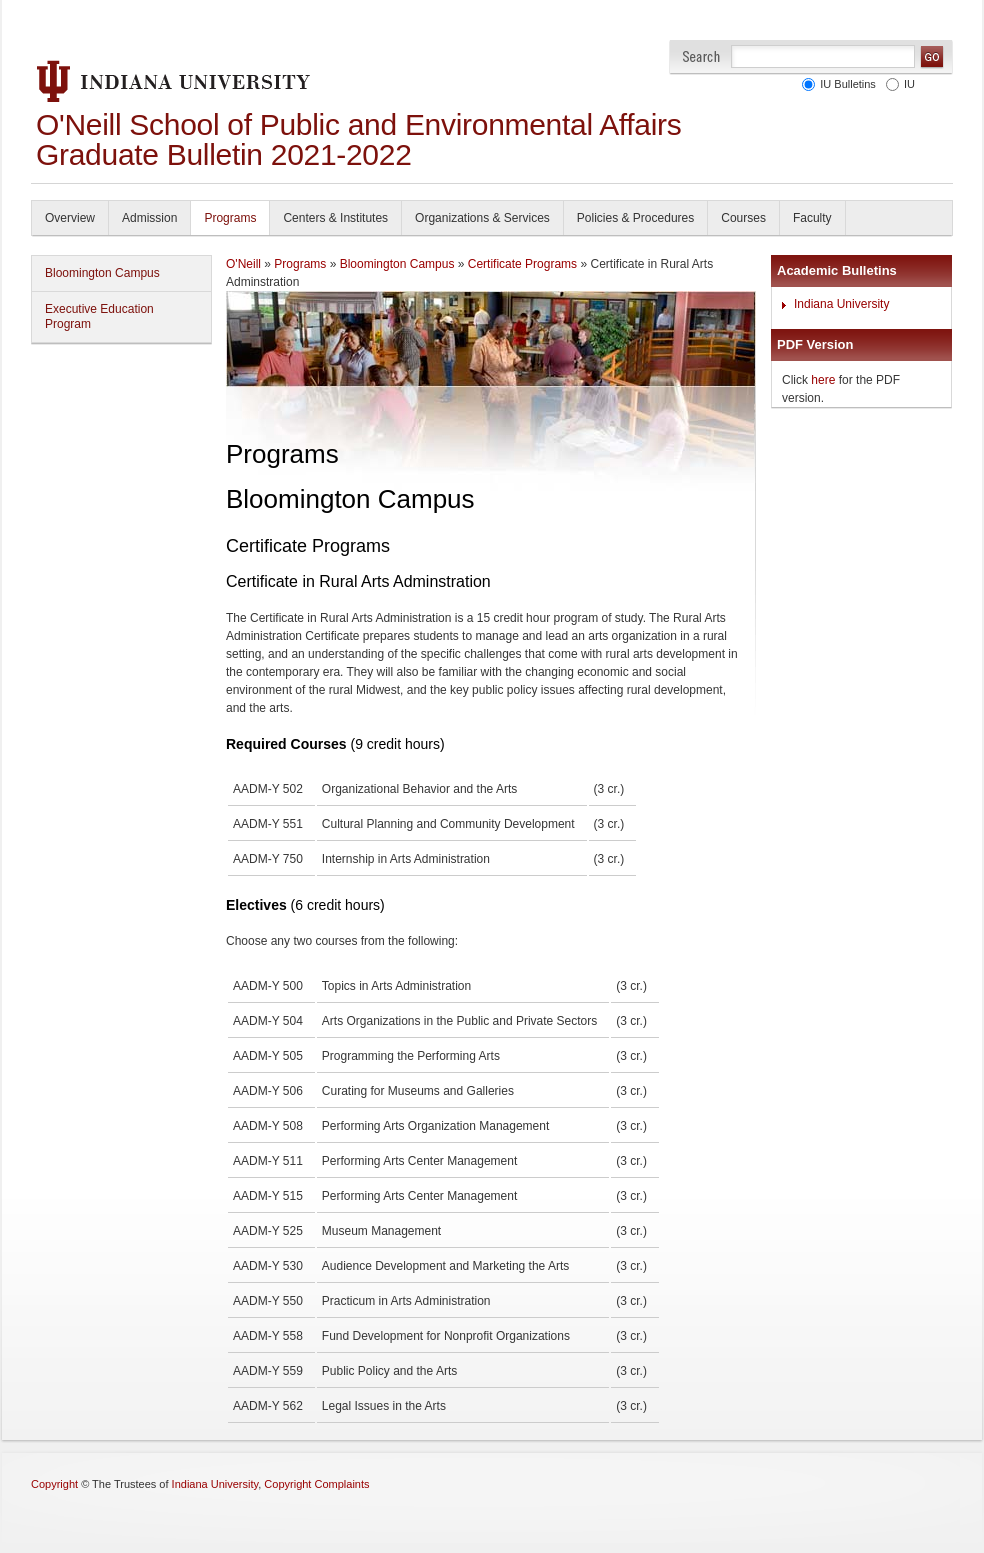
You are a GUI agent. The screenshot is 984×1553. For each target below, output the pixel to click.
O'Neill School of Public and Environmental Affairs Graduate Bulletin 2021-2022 (359, 139)
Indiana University (841, 304)
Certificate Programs (522, 264)
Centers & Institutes (335, 218)
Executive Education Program (99, 316)
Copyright (54, 1484)
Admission (149, 218)
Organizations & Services (482, 218)
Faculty (812, 218)
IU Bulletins (845, 84)
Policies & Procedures (635, 218)
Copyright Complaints (316, 1484)
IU (906, 84)
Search (701, 56)
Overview (70, 218)
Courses (743, 218)
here (823, 380)
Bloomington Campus (102, 273)
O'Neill (243, 264)
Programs (230, 218)
